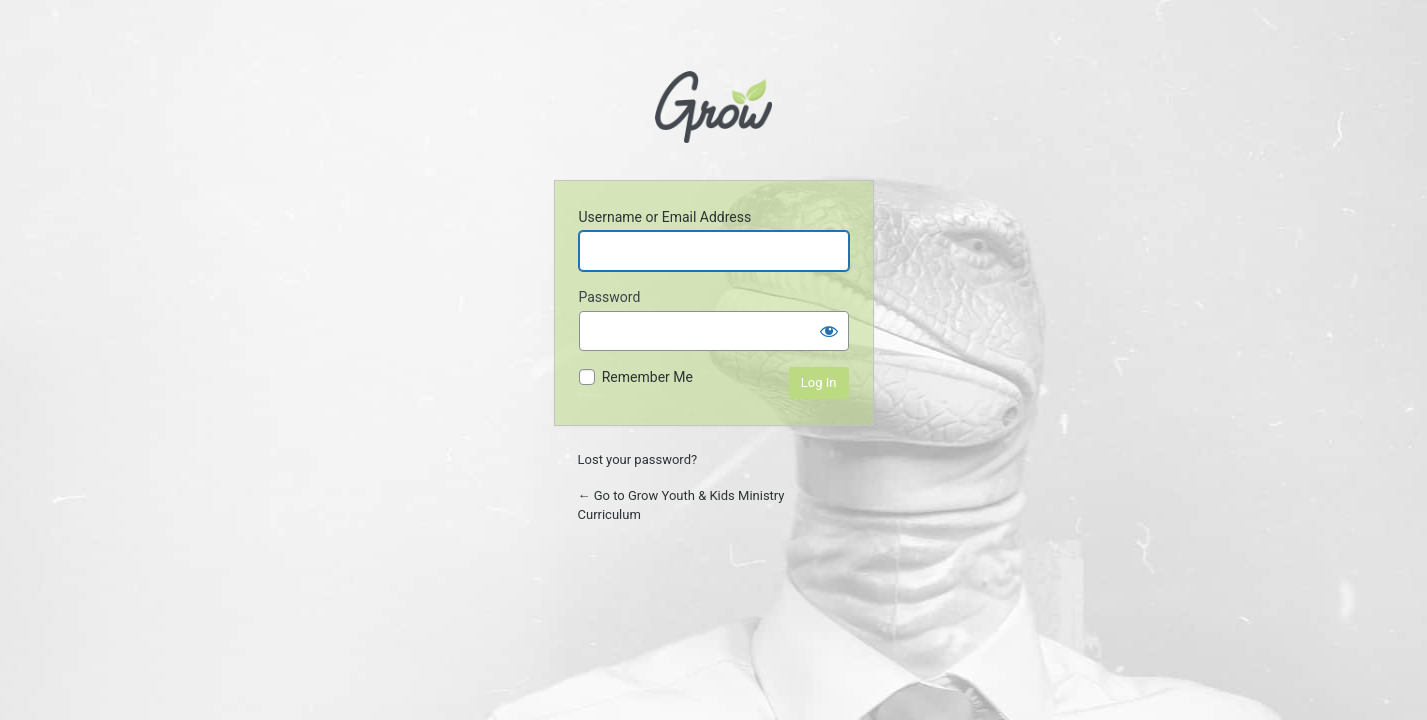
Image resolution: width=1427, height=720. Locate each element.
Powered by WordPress (713, 113)
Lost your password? (638, 459)
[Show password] (829, 331)
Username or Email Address (665, 217)
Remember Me (647, 377)
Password (610, 297)
